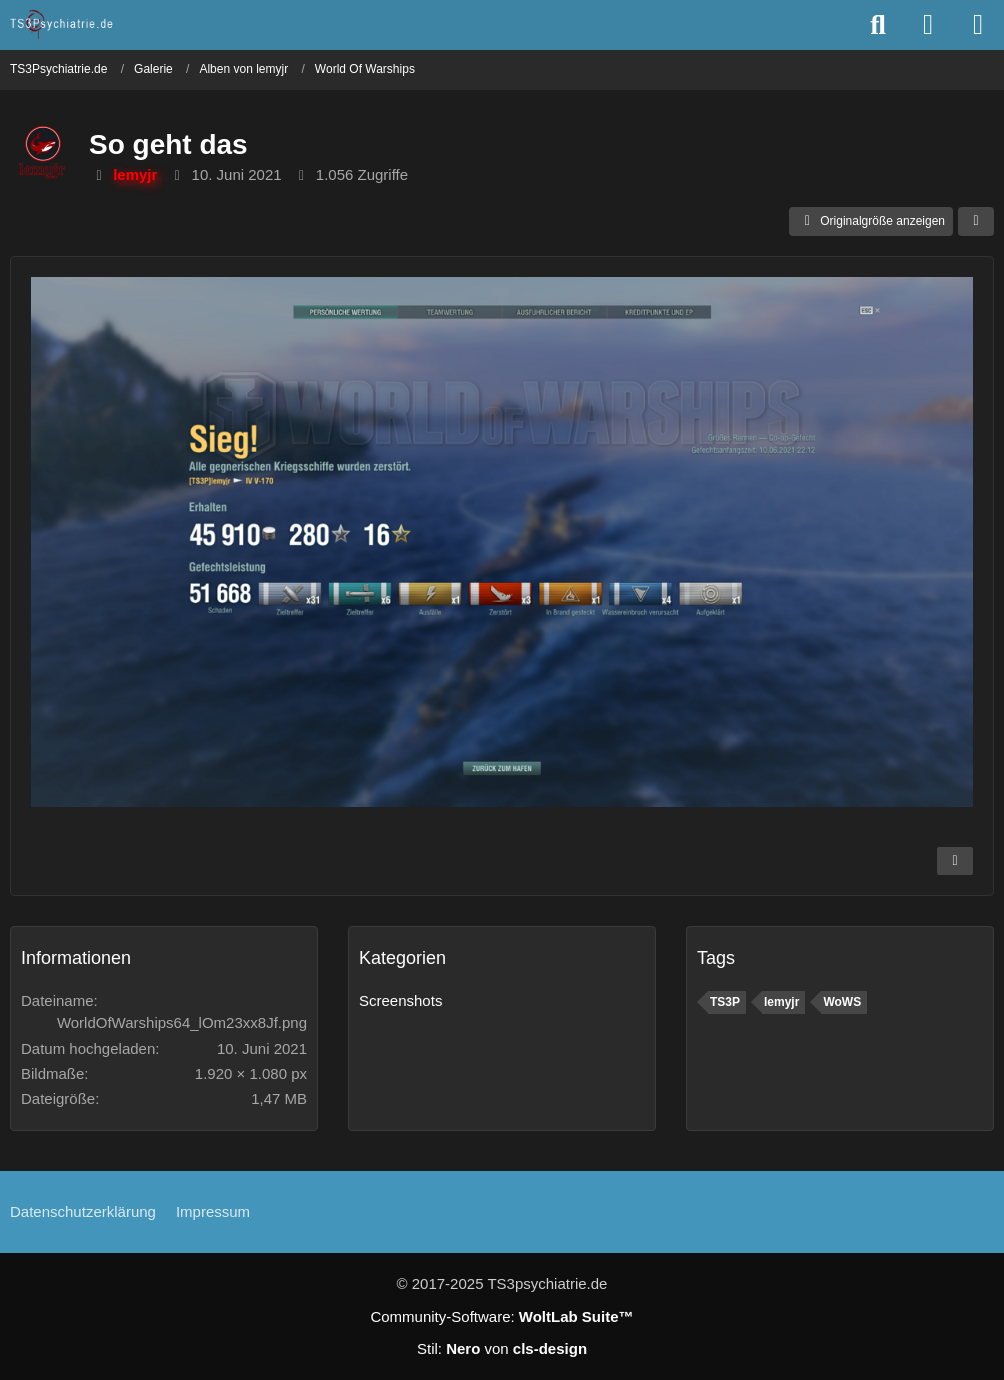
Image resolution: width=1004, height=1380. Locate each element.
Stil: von (502, 1348)
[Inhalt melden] (955, 861)
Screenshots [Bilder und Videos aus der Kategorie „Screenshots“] (400, 1000)
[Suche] (878, 25)
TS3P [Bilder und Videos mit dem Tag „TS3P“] (725, 1002)
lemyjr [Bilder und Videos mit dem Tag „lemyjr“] (781, 1002)
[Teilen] (976, 222)
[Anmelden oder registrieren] (928, 25)
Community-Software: (501, 1316)
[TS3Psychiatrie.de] (62, 24)
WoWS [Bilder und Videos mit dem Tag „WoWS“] (842, 1002)
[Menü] (978, 25)
